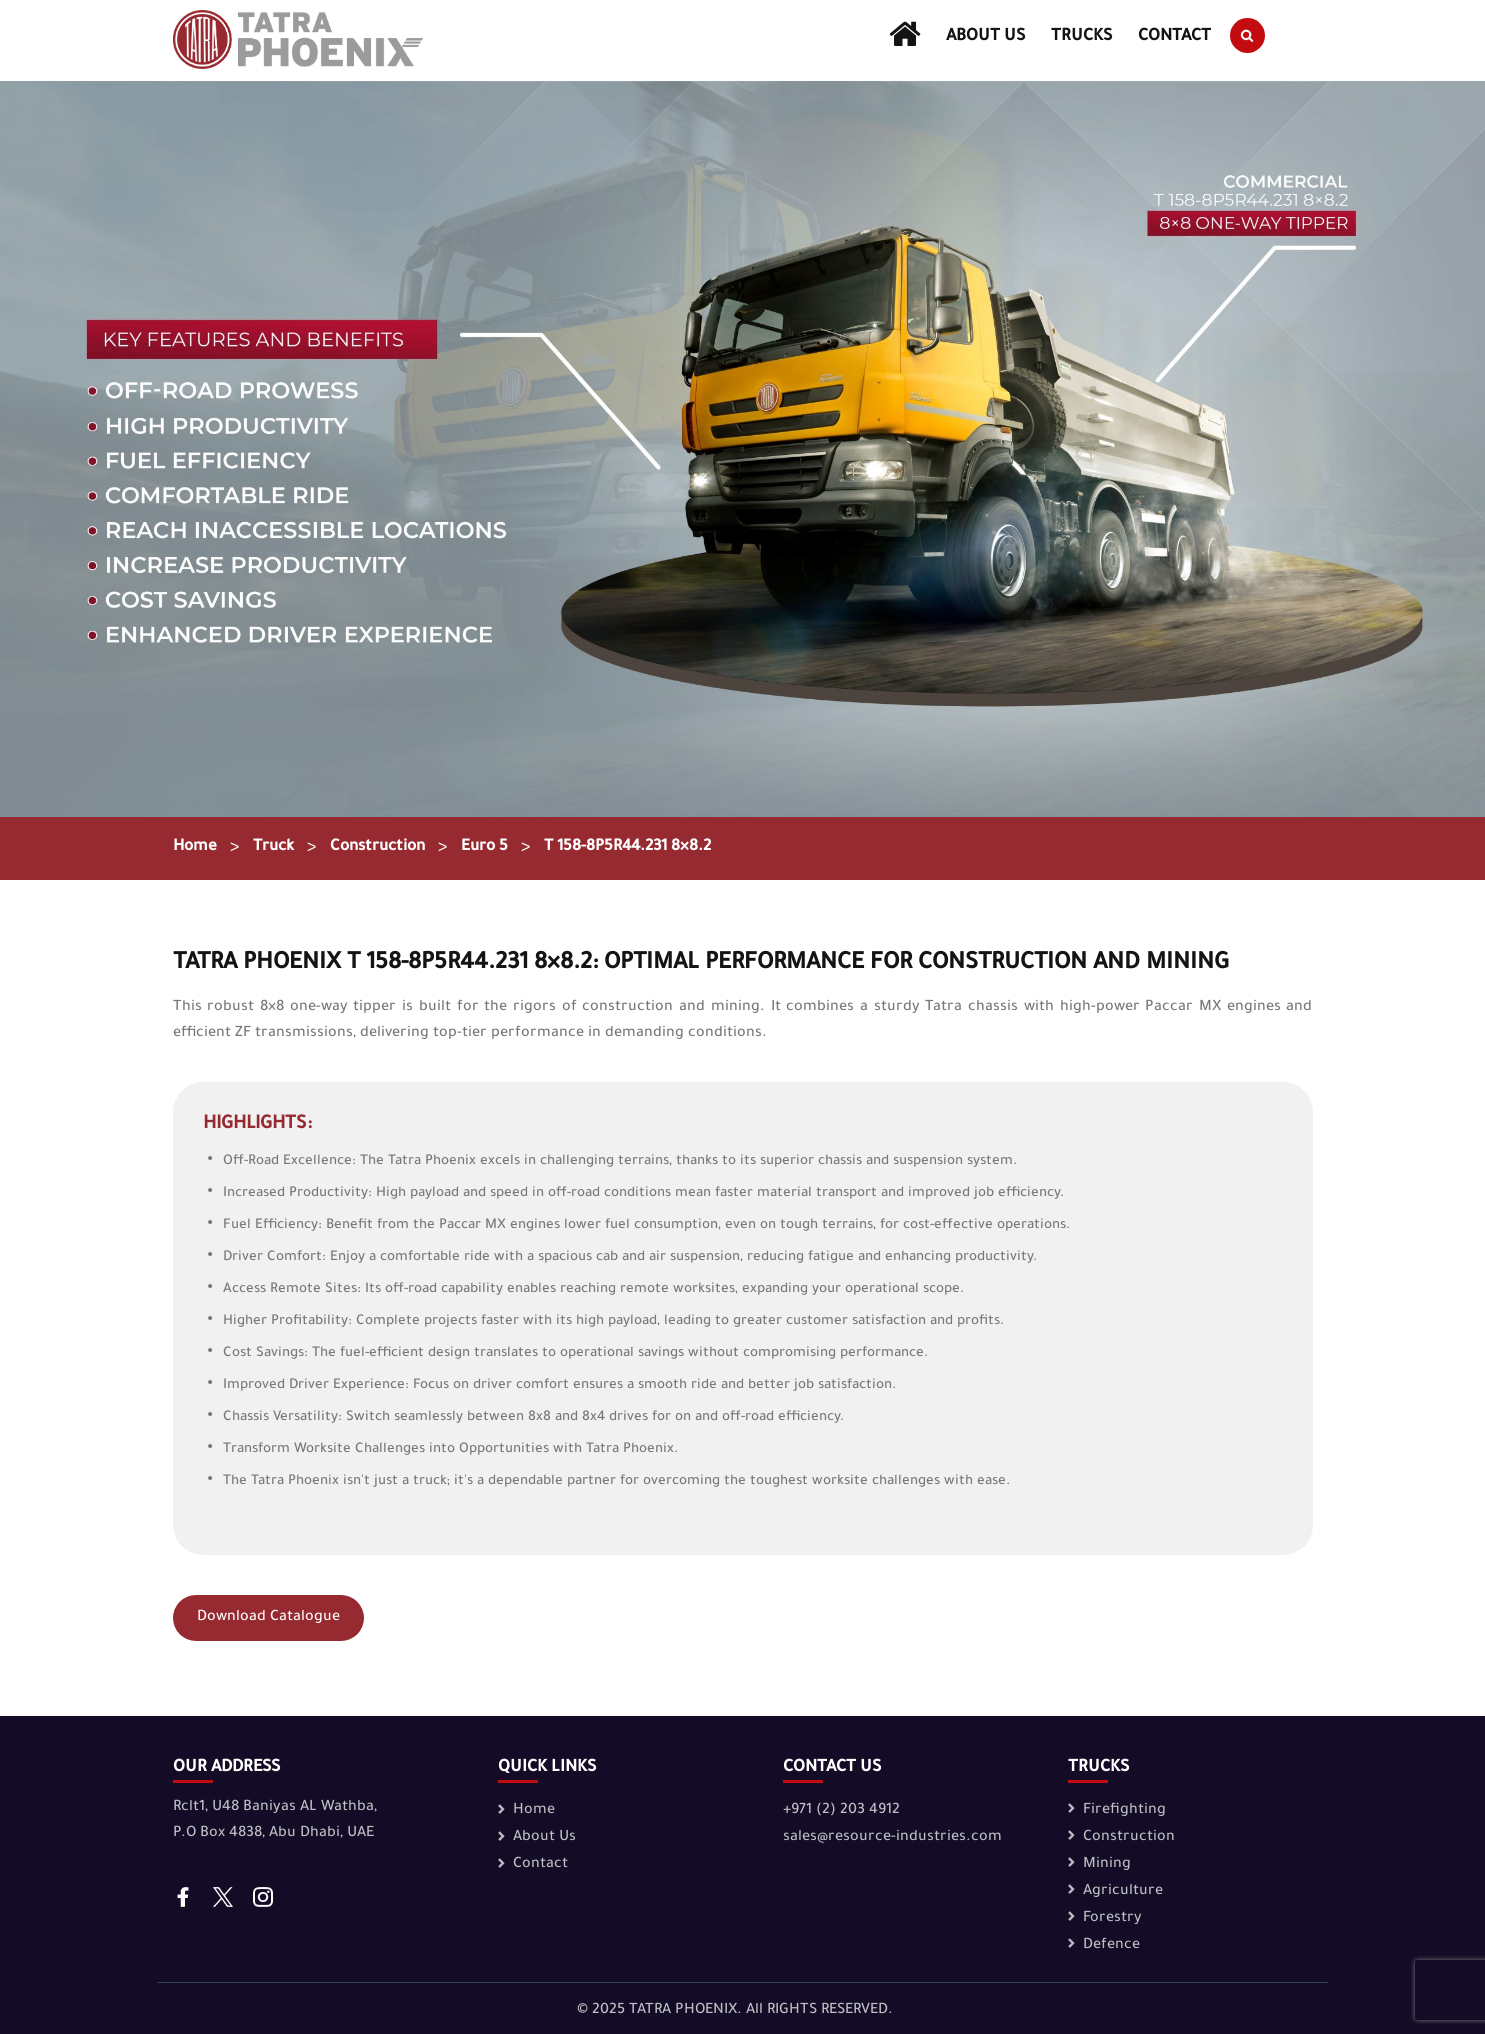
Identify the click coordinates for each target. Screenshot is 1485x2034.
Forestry (1112, 1919)
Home (196, 848)
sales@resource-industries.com (892, 1838)
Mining (1107, 1865)
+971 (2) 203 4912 (841, 1811)
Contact (1175, 37)
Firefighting (1124, 1811)
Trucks (1082, 37)
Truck (277, 848)
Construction (386, 848)
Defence (1111, 1946)
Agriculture (1123, 1892)
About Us (985, 37)
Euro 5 (497, 848)
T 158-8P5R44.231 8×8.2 (646, 848)
